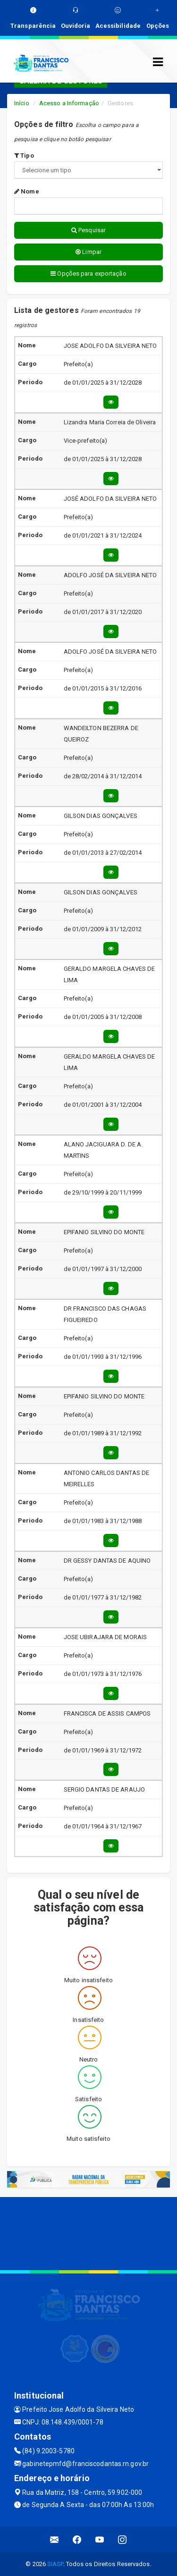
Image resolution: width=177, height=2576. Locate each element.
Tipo (24, 155)
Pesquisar (88, 230)
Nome (26, 191)
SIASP (55, 2564)
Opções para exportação (88, 273)
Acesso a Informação (69, 103)
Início (21, 103)
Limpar (88, 251)
